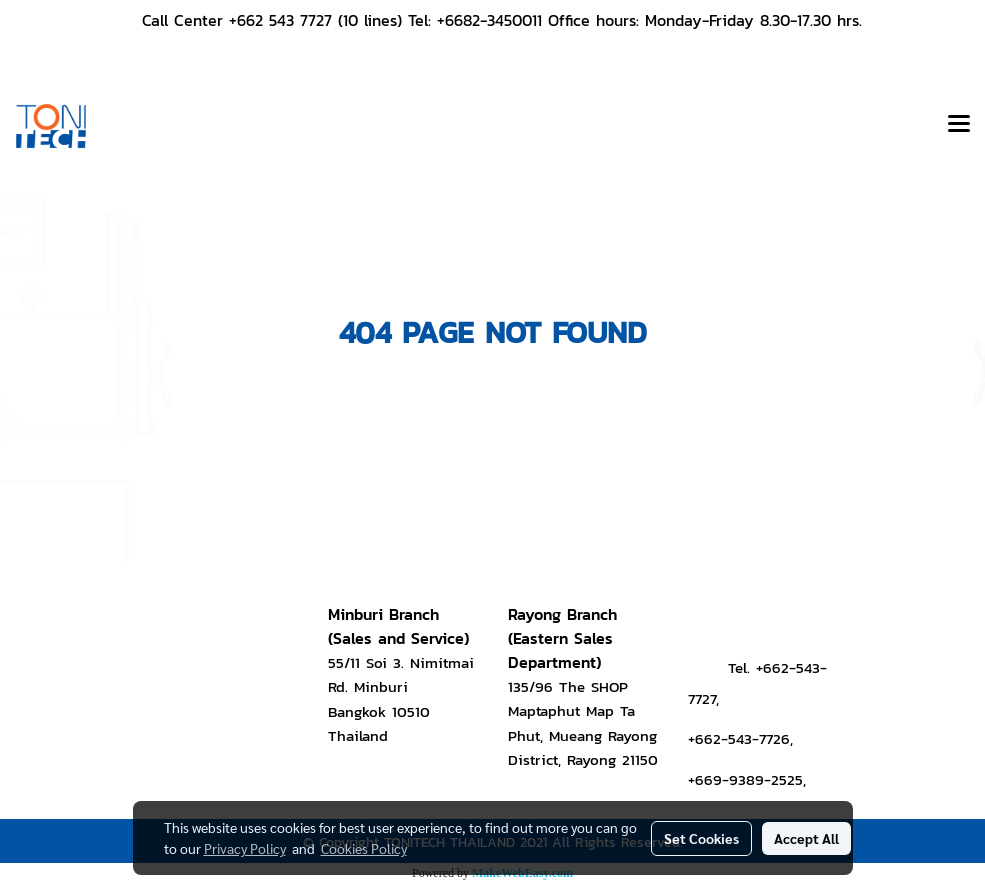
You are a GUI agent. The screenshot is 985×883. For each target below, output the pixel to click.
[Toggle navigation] (959, 126)
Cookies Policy (364, 848)
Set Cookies (701, 838)
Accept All (806, 838)
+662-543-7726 (739, 738)
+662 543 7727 (280, 20)
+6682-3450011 (489, 20)
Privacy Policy (245, 848)
